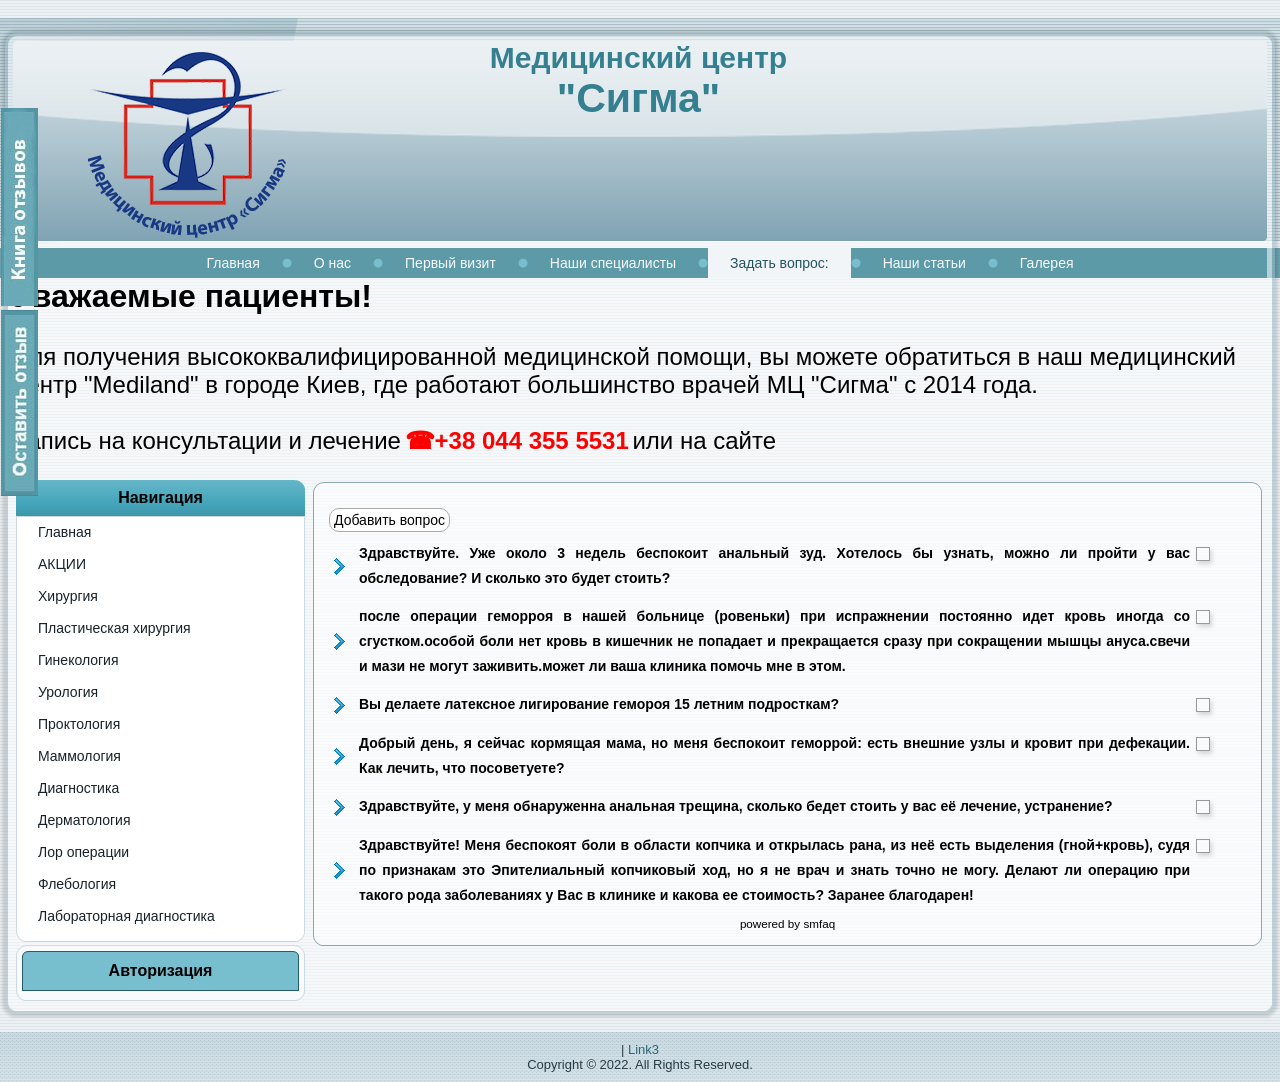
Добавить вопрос (389, 520)
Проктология (79, 724)
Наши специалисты (613, 263)
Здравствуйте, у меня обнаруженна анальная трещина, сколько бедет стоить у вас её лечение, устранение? (784, 806)
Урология (68, 692)
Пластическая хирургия (114, 628)
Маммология (79, 756)
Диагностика (78, 788)
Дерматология (84, 820)
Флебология (77, 884)
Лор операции (83, 852)
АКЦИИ (62, 564)
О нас (332, 263)
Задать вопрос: (779, 263)
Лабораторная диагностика (126, 916)
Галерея (1047, 263)
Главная (232, 263)
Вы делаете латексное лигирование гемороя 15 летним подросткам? (784, 704)
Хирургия (68, 596)
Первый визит (450, 263)
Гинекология (78, 660)
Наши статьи (924, 263)
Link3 (643, 1049)
